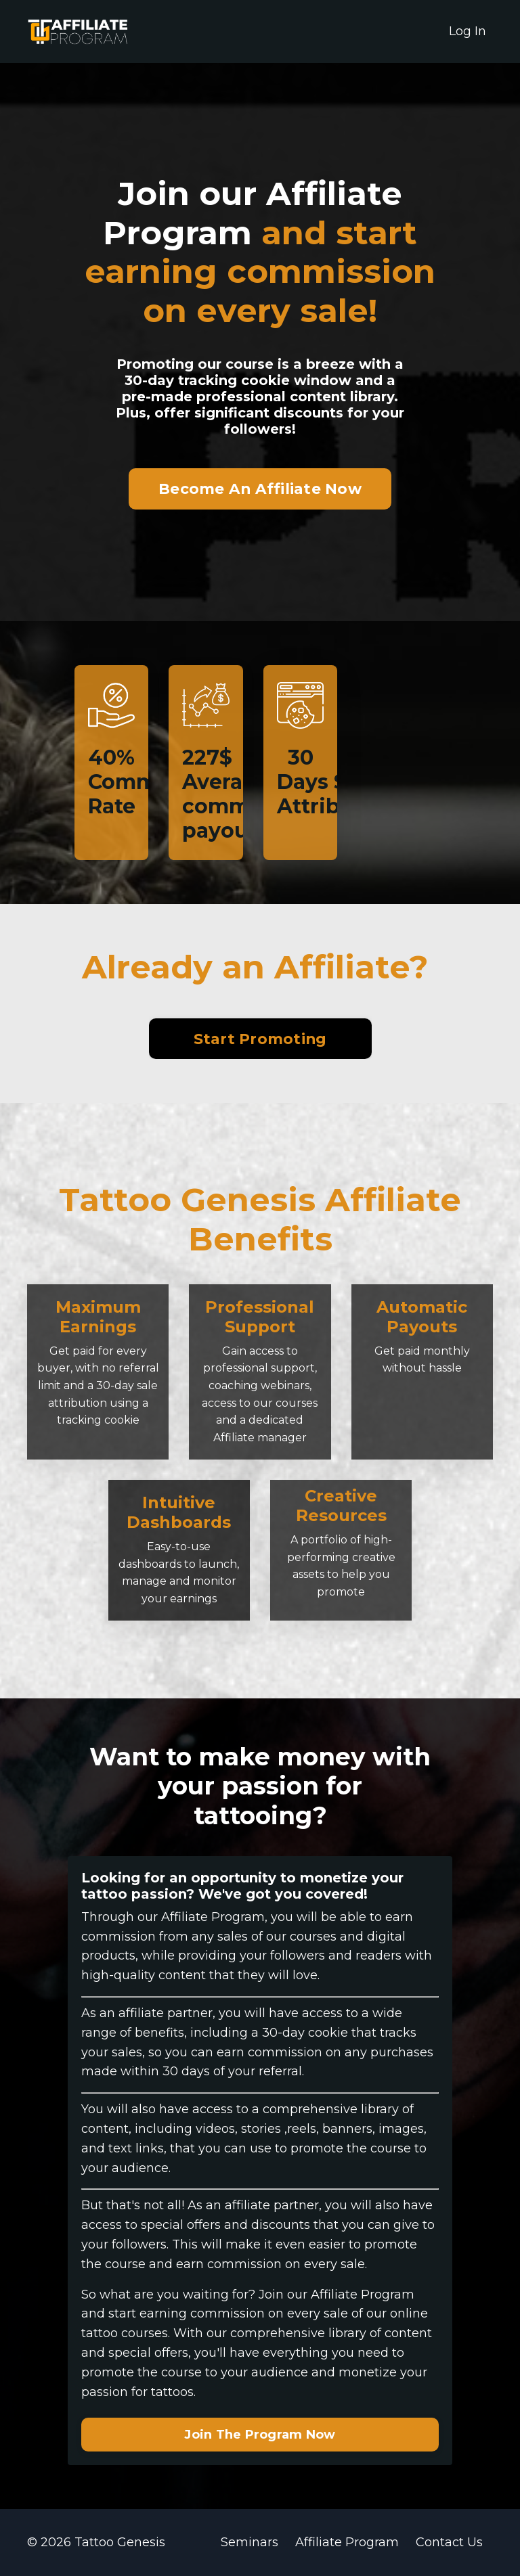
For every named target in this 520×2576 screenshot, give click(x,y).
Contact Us (449, 2542)
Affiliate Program (347, 2542)
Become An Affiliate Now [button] (260, 488)
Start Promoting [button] (260, 1038)
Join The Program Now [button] (259, 2434)
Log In (467, 31)
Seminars (249, 2542)
